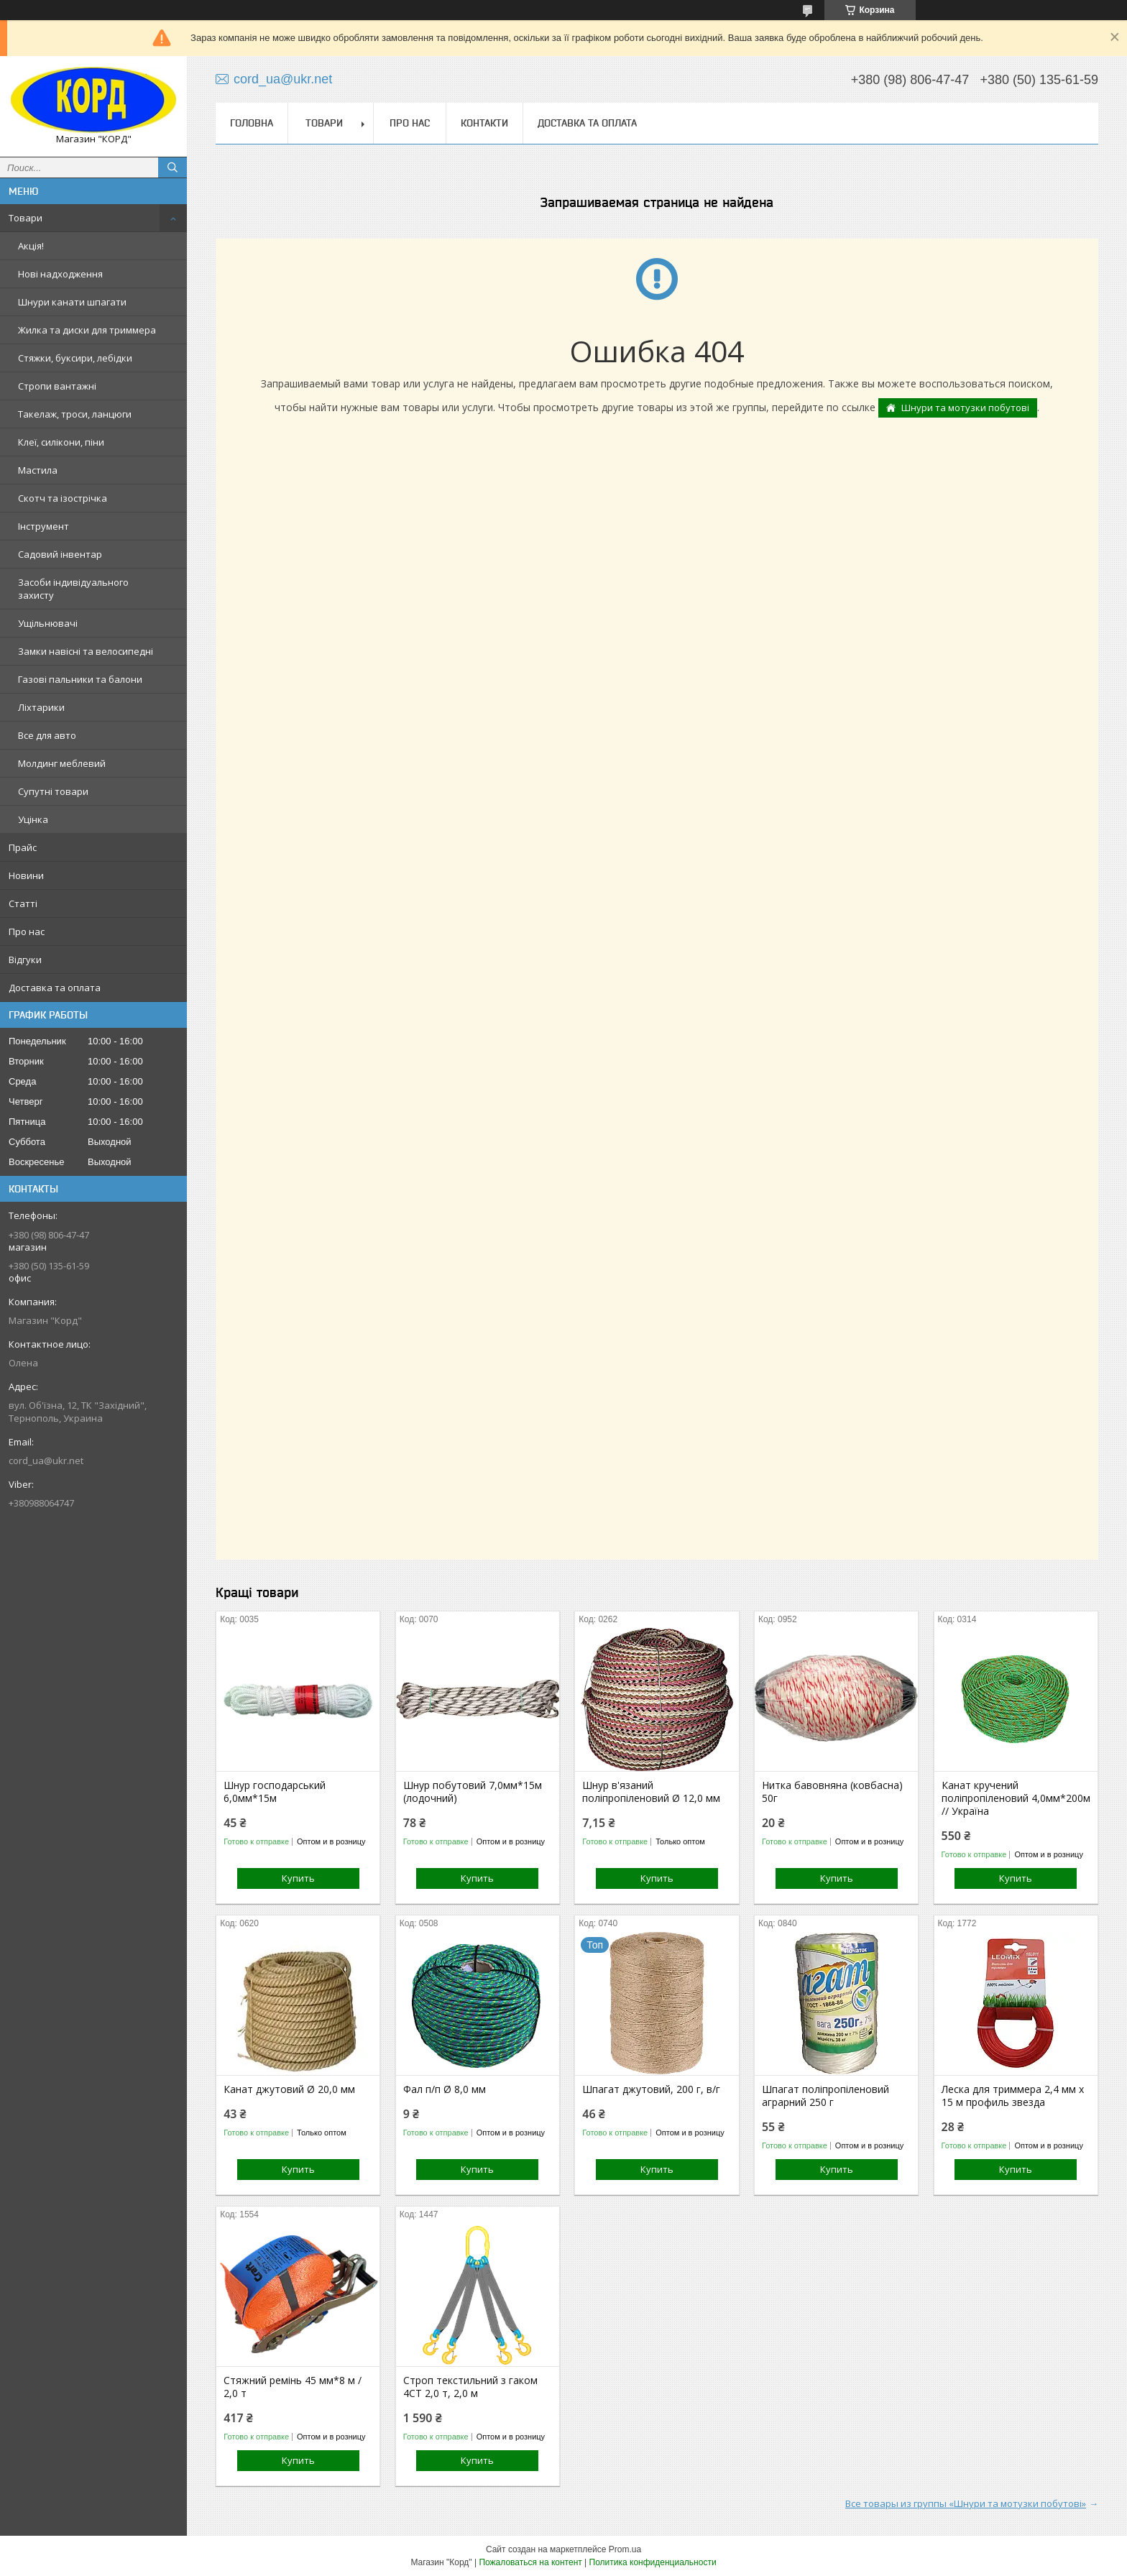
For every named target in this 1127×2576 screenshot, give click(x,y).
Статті (23, 903)
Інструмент (43, 526)
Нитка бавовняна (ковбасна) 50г (832, 1792)
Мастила (38, 470)
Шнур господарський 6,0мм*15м (275, 1792)
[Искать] (172, 167)
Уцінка (33, 819)
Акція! (31, 245)
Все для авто (47, 735)
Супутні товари (53, 791)
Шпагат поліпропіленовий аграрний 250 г (825, 2096)
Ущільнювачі (48, 623)
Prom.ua (625, 2549)
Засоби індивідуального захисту (73, 589)
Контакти (484, 123)
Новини (26, 875)
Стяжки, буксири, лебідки (75, 357)
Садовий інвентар (60, 554)
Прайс (23, 847)
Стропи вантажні (57, 386)
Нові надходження (60, 273)
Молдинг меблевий (62, 763)
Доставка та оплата (55, 987)
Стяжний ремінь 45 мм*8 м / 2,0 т (293, 2387)
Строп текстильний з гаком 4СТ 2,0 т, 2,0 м (470, 2387)
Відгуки (25, 959)
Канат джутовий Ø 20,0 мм (289, 2089)
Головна (251, 123)
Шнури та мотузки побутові (965, 407)
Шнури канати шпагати (72, 301)
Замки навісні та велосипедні (85, 651)
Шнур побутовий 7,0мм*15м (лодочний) (472, 1792)
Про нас (27, 931)
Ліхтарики (41, 707)
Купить (298, 1878)
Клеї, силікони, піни (61, 442)
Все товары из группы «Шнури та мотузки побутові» (965, 2503)
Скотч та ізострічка (62, 498)
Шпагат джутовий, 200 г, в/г (651, 2089)
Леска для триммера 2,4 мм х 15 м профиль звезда (1013, 2096)
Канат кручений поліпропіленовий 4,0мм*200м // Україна (1016, 1798)
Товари (25, 217)
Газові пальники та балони (80, 679)
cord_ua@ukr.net (46, 1460)
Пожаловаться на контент (530, 2562)
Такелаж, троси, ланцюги (75, 414)
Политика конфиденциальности (653, 2562)
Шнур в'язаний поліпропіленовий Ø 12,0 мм (651, 1792)
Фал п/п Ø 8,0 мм (444, 2089)
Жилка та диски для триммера (87, 329)
